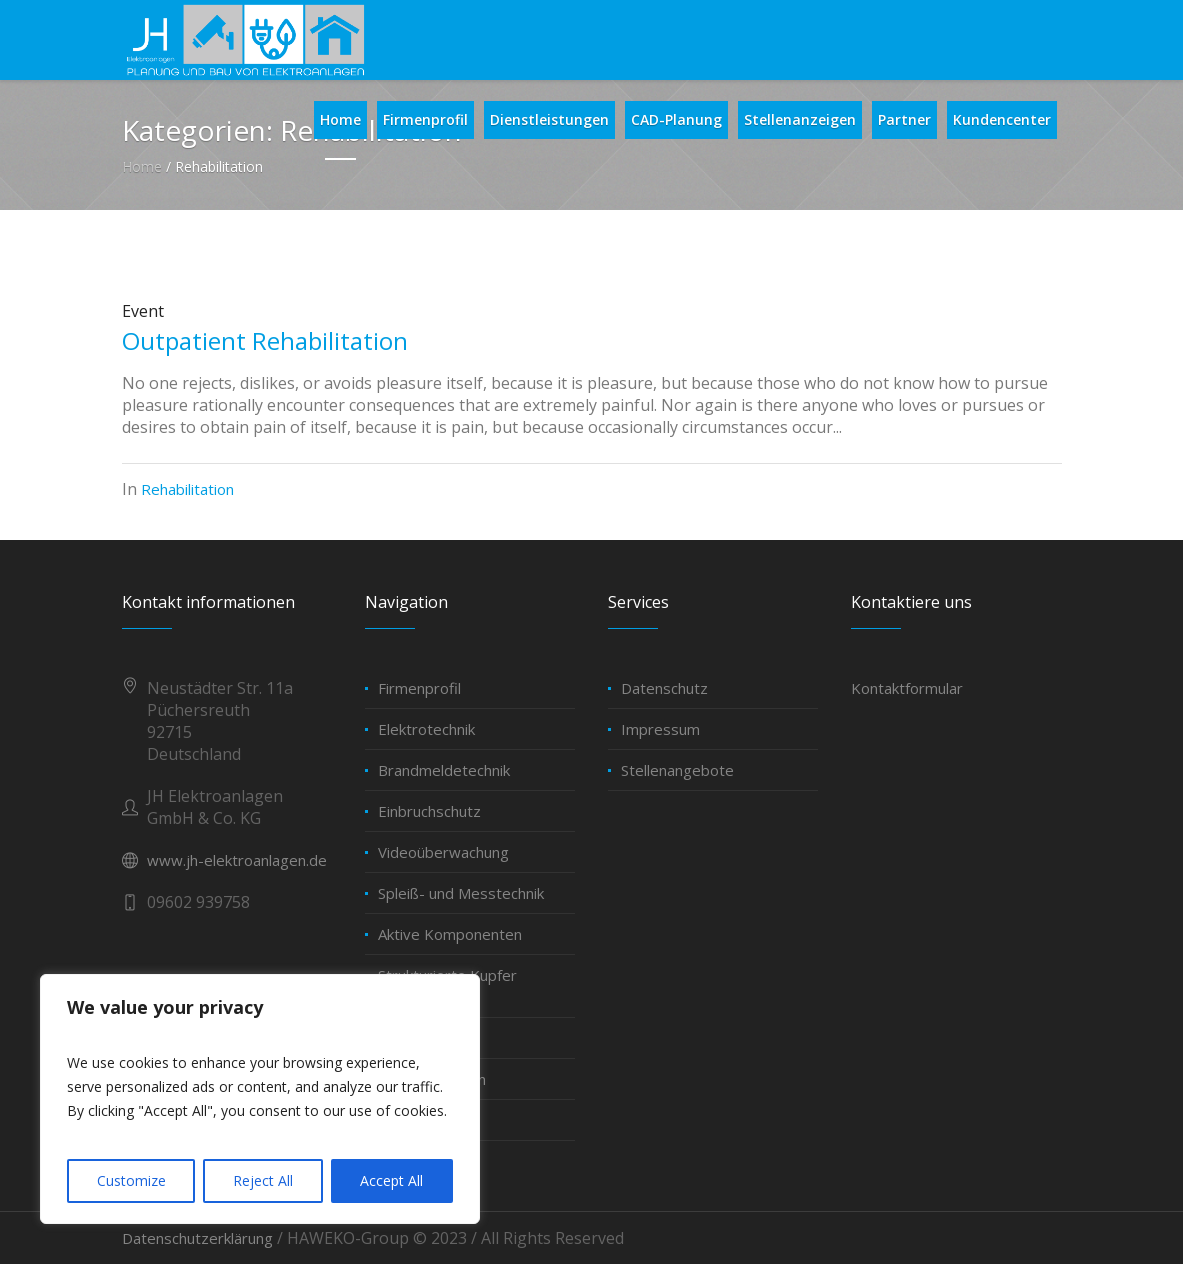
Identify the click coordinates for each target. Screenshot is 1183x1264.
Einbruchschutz (429, 811)
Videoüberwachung (443, 852)
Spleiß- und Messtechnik (461, 893)
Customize (131, 1180)
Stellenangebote (677, 770)
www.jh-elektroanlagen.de (237, 860)
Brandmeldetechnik (444, 770)
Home (142, 166)
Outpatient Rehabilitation (265, 340)
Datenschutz (664, 688)
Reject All (263, 1180)
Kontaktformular (907, 688)
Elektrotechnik (426, 729)
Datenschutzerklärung (197, 1238)
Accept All (391, 1180)
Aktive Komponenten (450, 934)
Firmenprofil (419, 688)
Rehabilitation (187, 489)
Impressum (660, 729)
